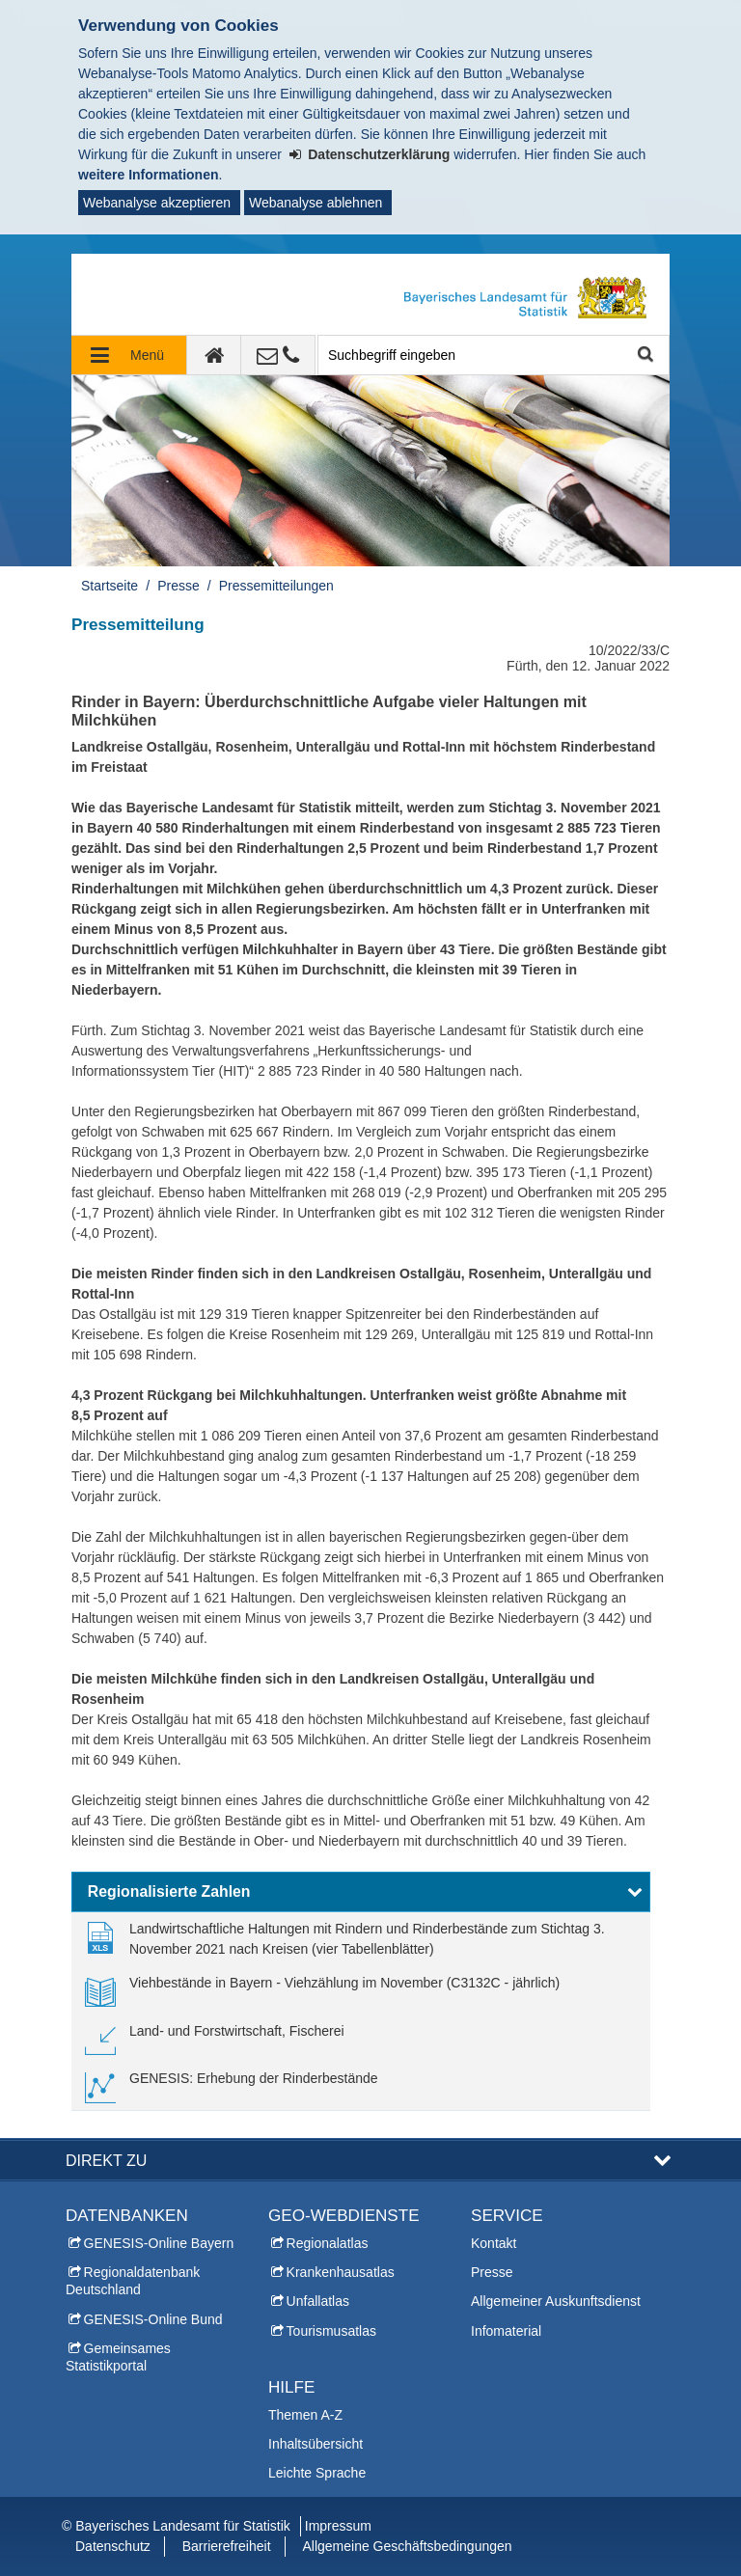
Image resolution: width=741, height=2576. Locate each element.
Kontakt (493, 2243)
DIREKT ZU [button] (106, 2160)
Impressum (338, 2526)
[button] (360, 1892)
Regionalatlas (328, 2243)
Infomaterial (506, 2331)
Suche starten (644, 356)
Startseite (109, 585)
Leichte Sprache (317, 2472)
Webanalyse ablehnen (315, 202)
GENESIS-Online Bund (153, 2319)
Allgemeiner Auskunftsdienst (556, 2301)
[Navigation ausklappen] (129, 355)
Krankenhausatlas (341, 2272)
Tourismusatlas (331, 2331)
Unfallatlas (318, 2301)
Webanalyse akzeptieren (157, 202)
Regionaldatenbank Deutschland (133, 2280)
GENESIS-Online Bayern (159, 2243)
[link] (361, 1939)
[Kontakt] (278, 355)
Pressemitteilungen (276, 585)
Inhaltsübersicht (315, 2444)
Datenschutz (113, 2546)
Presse (178, 585)
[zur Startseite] (214, 355)
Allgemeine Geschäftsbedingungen (406, 2546)
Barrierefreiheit (226, 2546)
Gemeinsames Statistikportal (118, 2357)
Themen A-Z (305, 2415)
